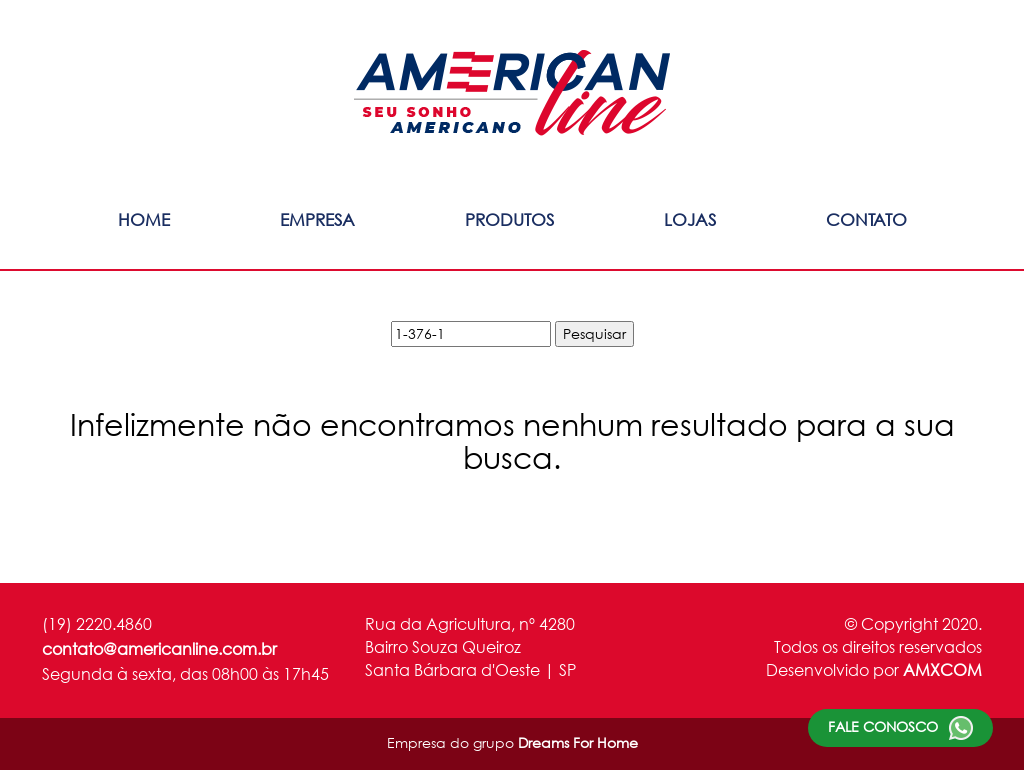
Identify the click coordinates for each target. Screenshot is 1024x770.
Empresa (317, 219)
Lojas (690, 219)
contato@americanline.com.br (159, 648)
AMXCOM (942, 669)
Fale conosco (900, 728)
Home (144, 219)
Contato (866, 219)
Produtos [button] (509, 219)
